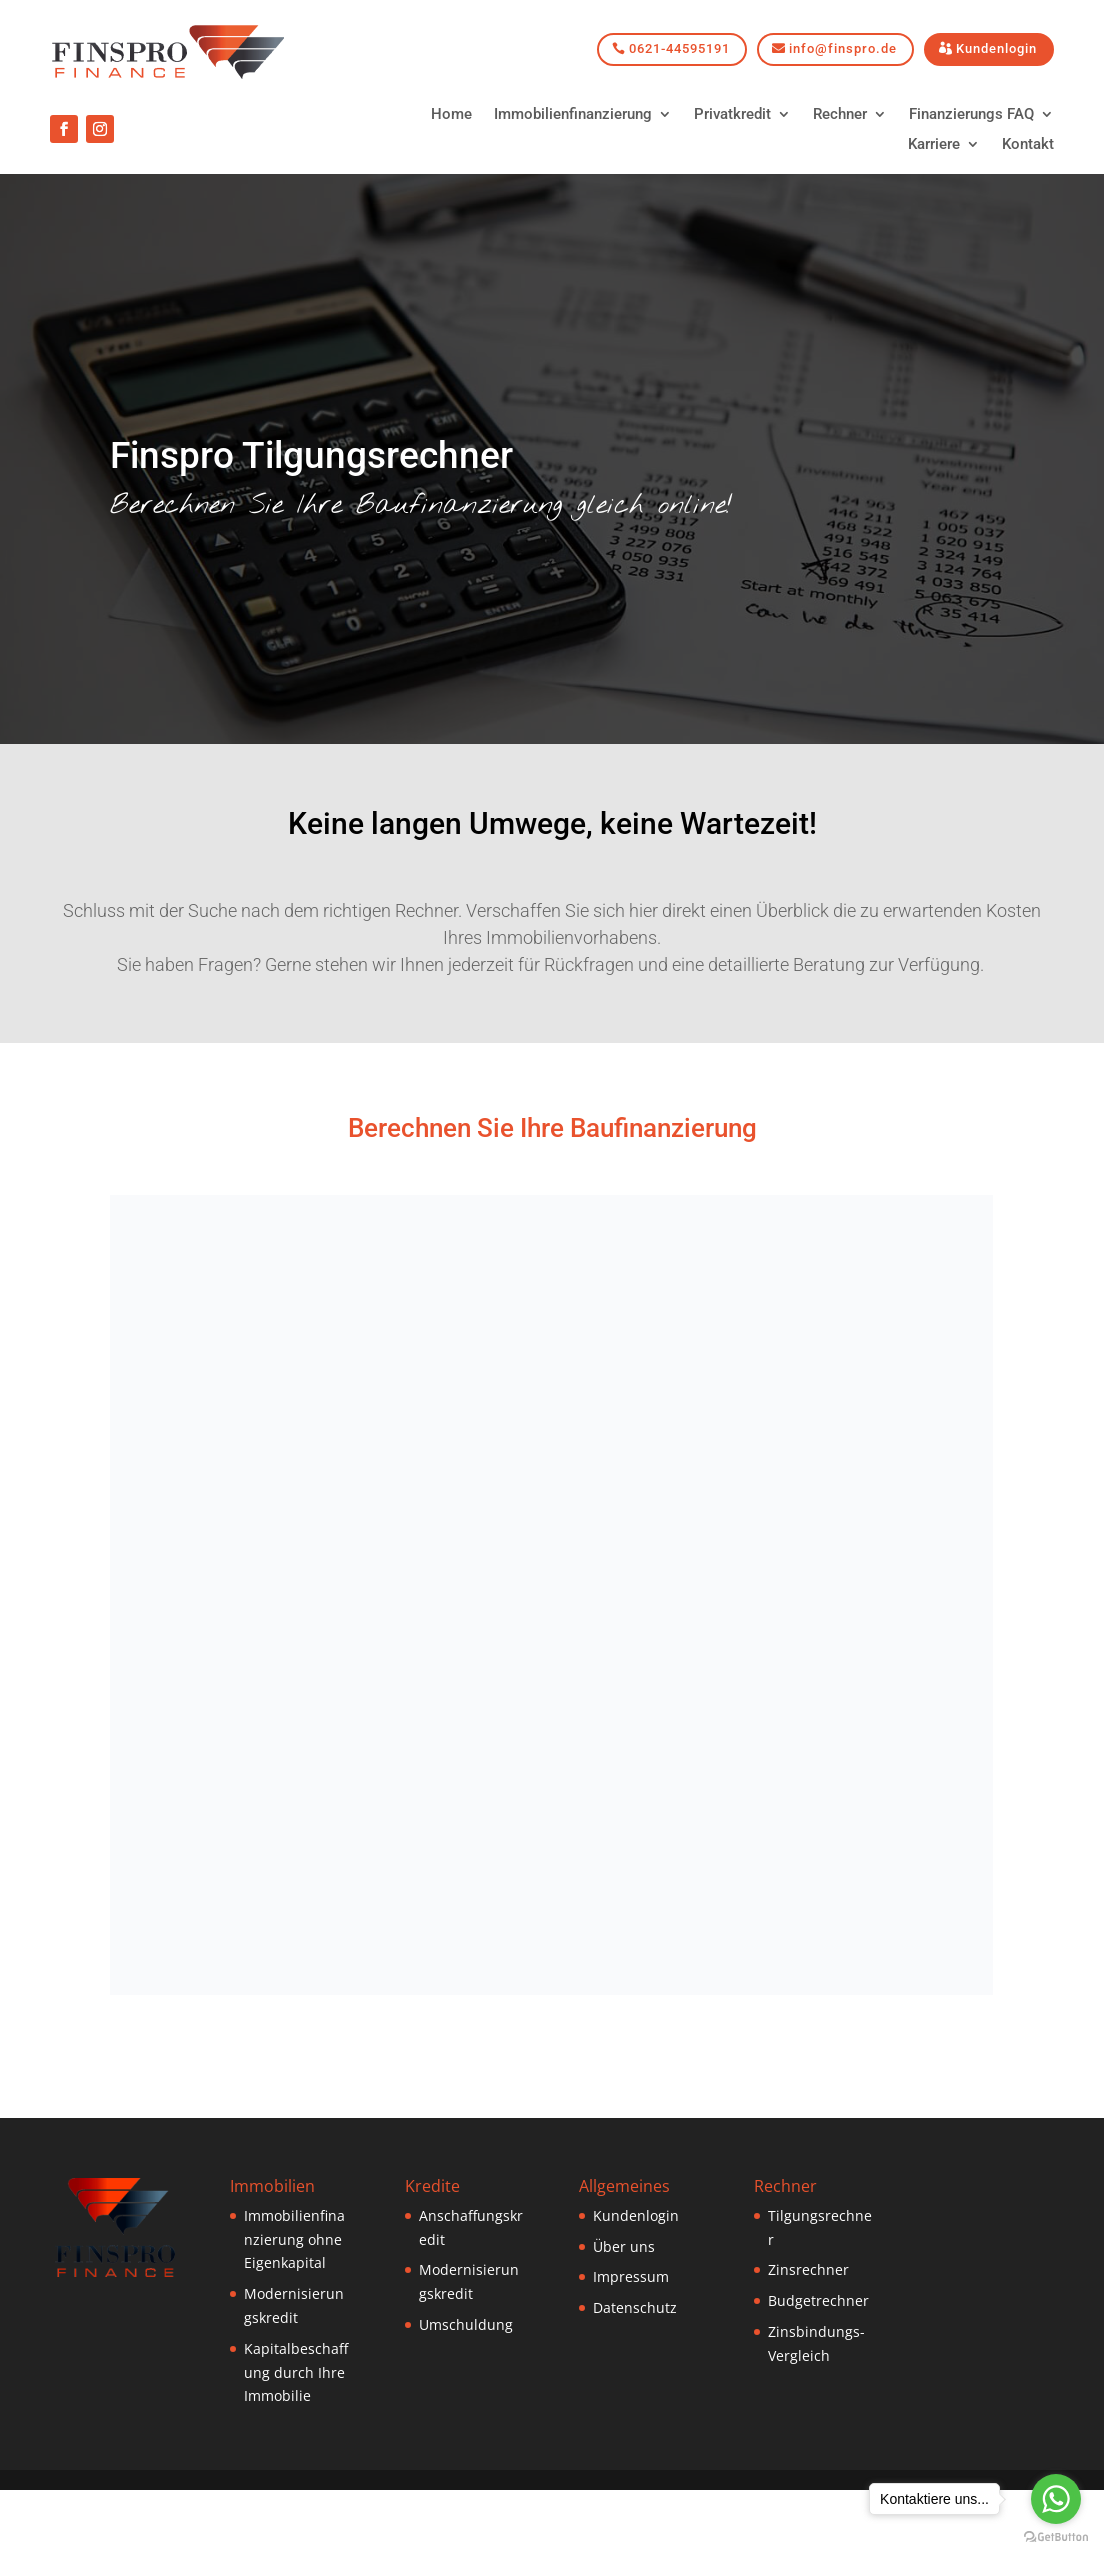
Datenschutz (635, 2307)
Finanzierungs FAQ (971, 115)
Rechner (840, 115)
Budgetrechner (818, 2300)
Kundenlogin (996, 48)
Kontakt (1028, 145)
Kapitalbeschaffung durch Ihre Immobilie (296, 2372)
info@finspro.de (843, 48)
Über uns (624, 2246)
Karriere (934, 145)
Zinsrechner (808, 2269)
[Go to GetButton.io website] (1056, 2537)
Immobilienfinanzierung (573, 115)
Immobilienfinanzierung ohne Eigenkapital (294, 2239)
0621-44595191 (679, 48)
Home (451, 115)
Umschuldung (466, 2324)
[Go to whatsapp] (1056, 2499)
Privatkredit (732, 115)
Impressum (631, 2276)
